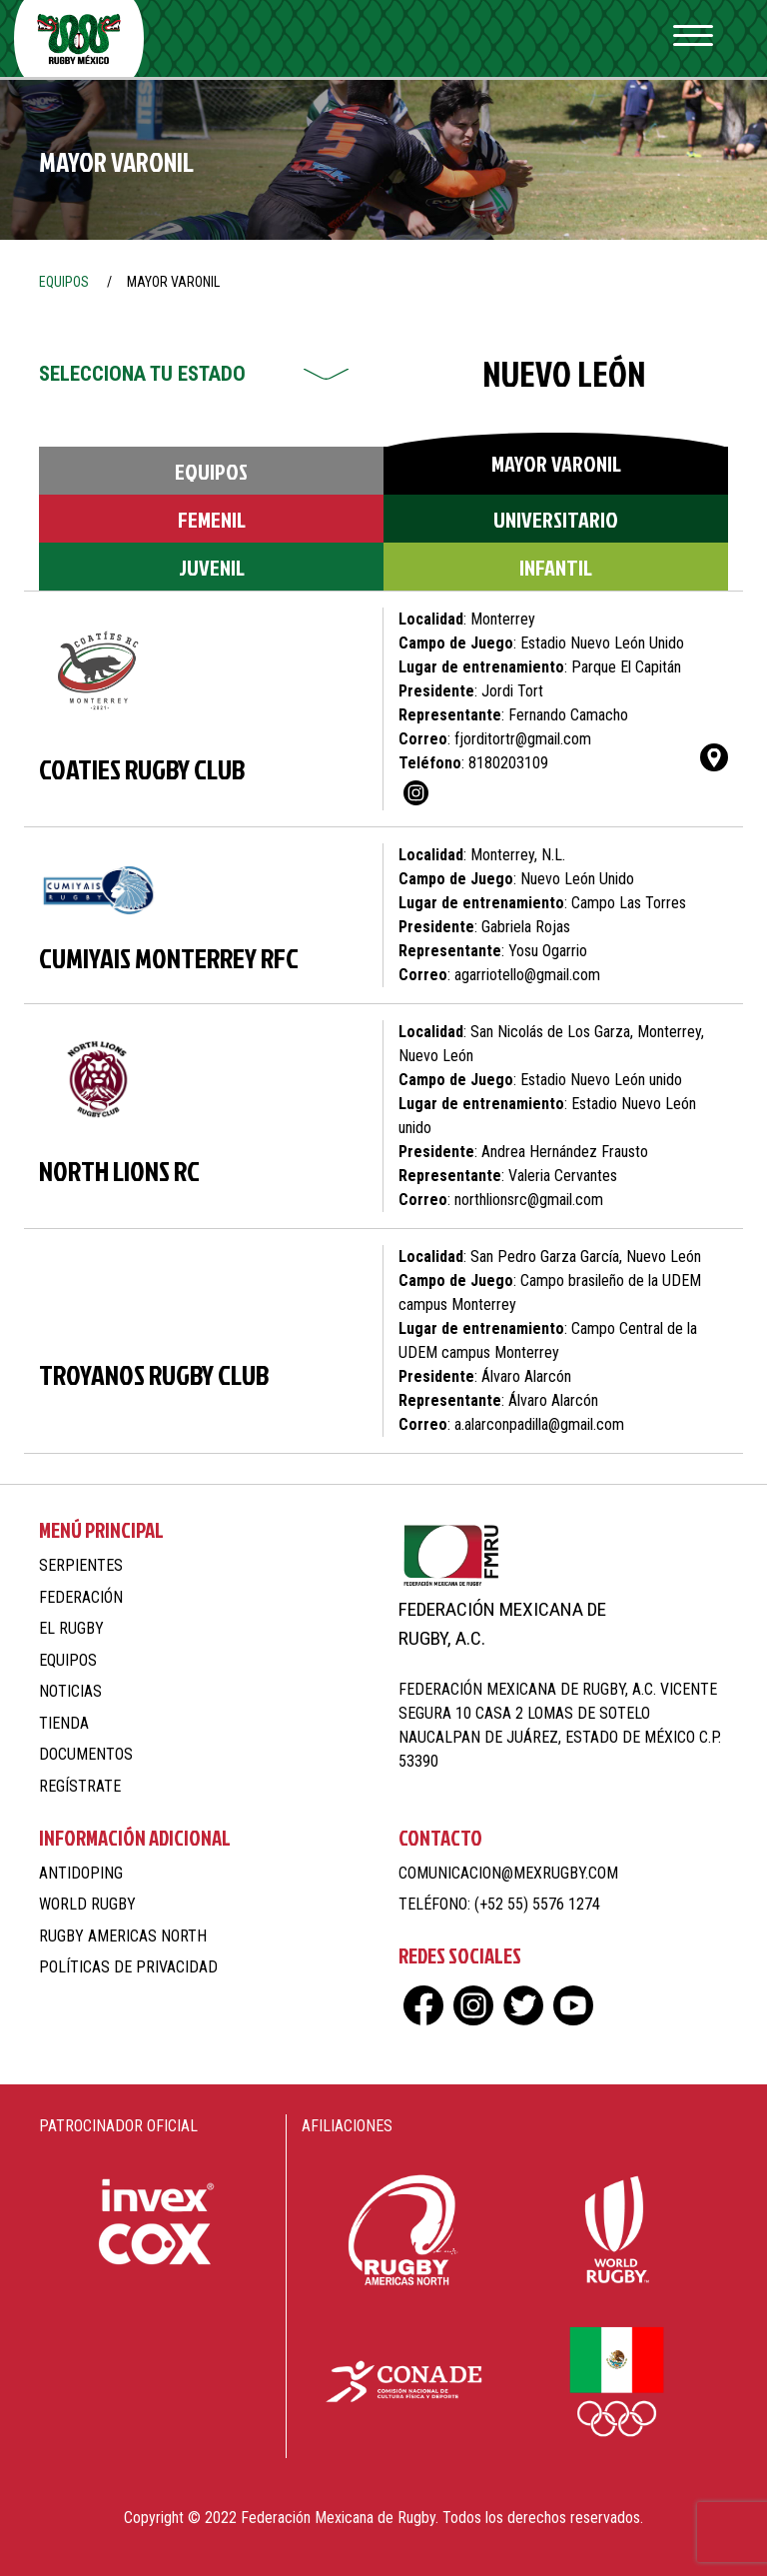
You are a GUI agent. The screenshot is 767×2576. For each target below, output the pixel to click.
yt (573, 2005)
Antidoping (81, 1873)
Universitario (555, 519)
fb (423, 2005)
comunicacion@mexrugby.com (508, 1873)
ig (415, 792)
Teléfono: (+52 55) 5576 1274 (499, 1904)
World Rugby (87, 1904)
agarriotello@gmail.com (527, 974)
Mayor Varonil (556, 463)
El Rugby (71, 1628)
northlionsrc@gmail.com (528, 1199)
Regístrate (80, 1786)
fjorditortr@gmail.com (522, 738)
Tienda (64, 1723)
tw (523, 2005)
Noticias (70, 1691)
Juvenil (212, 567)
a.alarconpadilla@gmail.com (539, 1424)
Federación (81, 1597)
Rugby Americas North (123, 1936)
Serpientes (81, 1565)
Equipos (211, 471)
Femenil (212, 519)
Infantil (555, 567)
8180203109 (508, 762)
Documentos (86, 1754)
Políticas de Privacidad (128, 1966)
